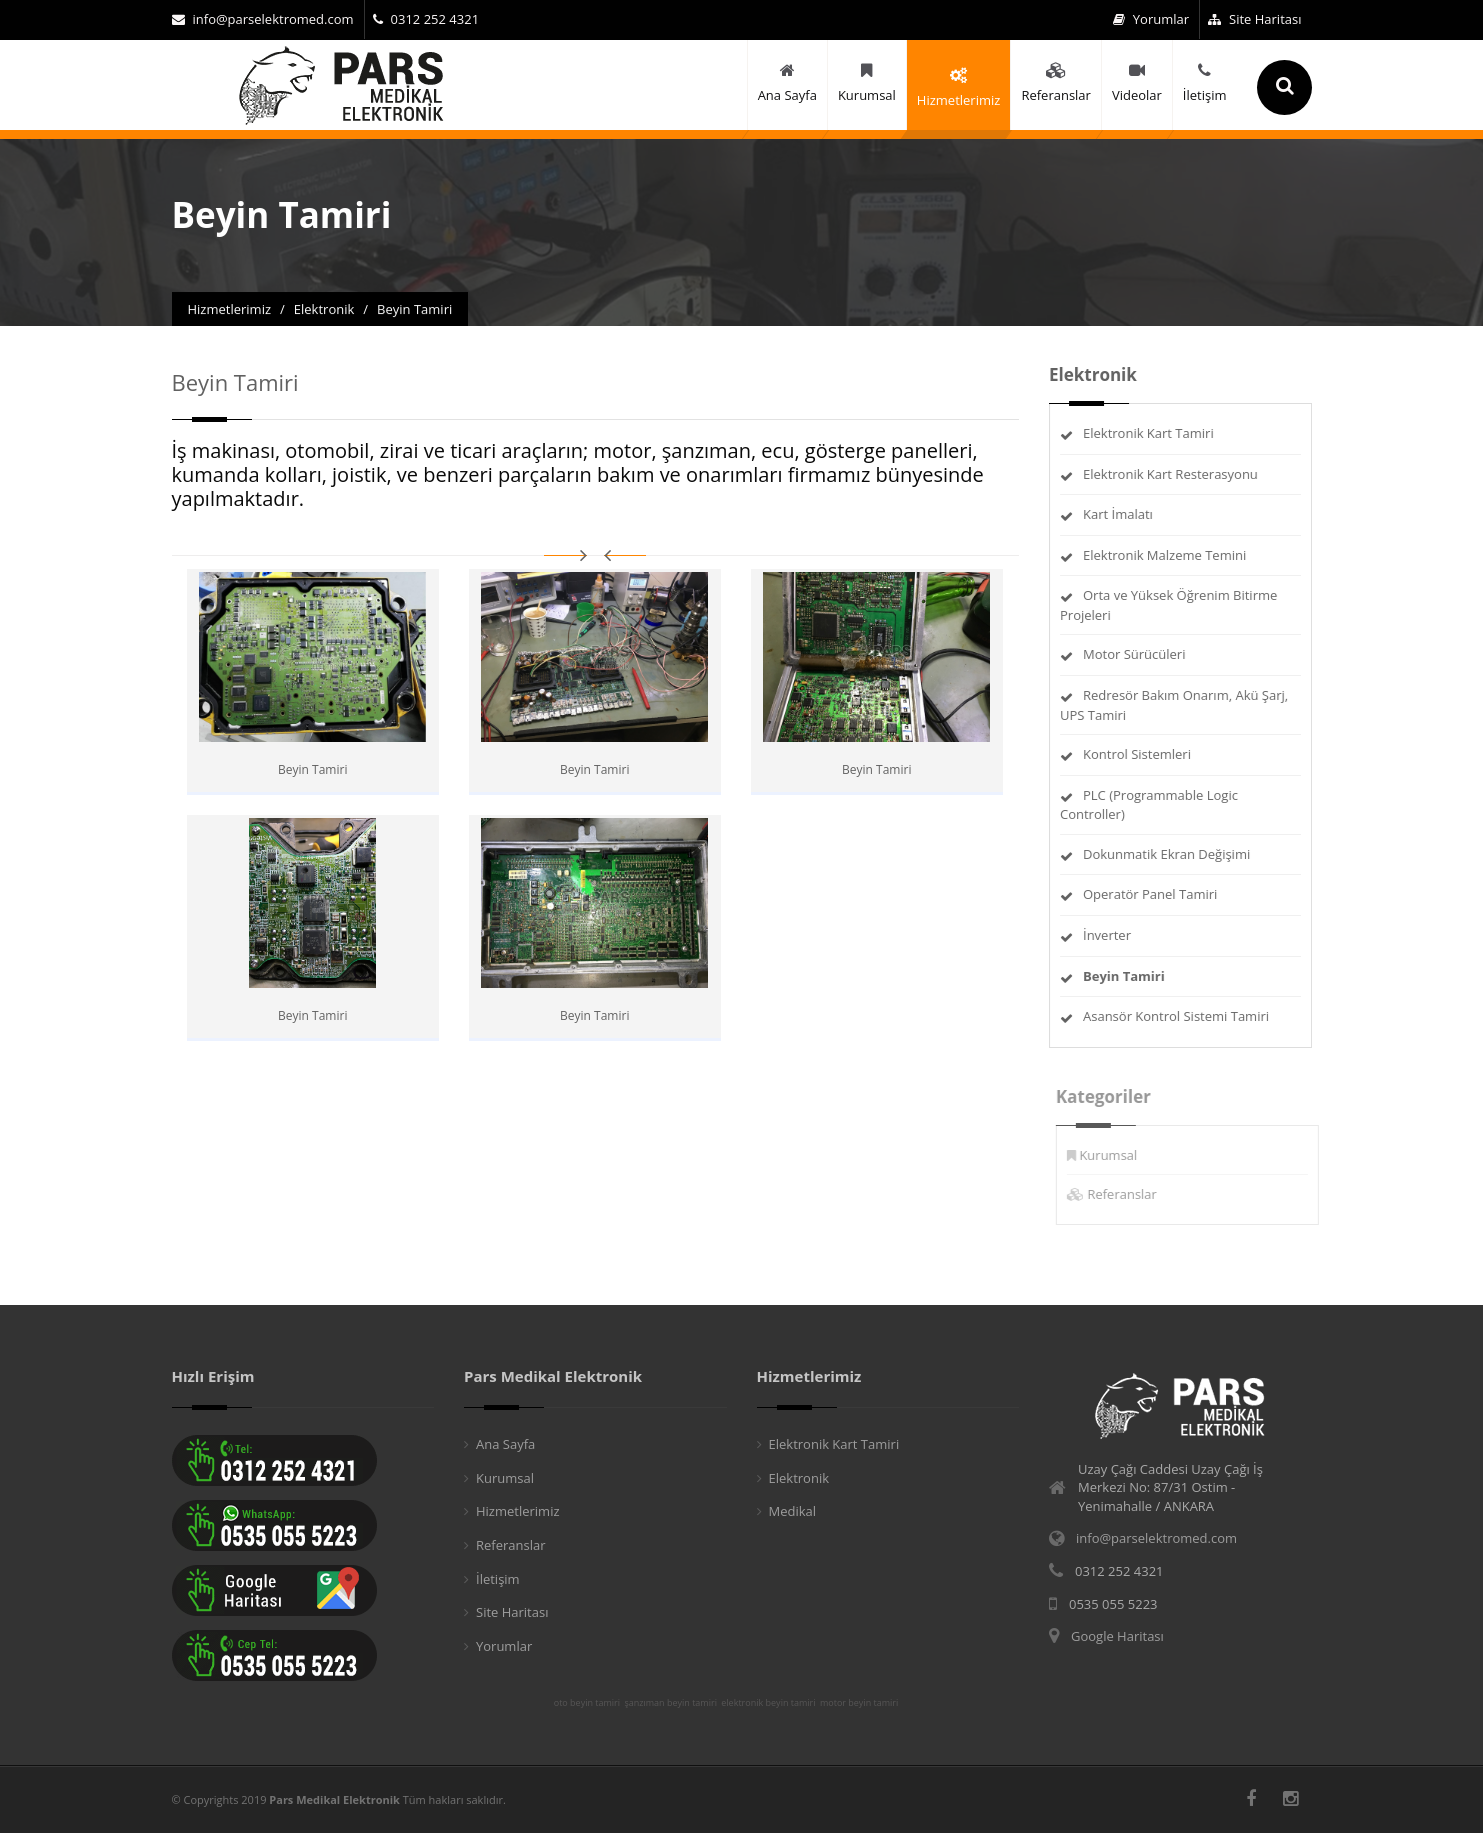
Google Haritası (1117, 1636)
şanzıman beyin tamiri (670, 1703)
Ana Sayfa (505, 1444)
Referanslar (1130, 1194)
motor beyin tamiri (859, 1703)
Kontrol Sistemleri (1138, 754)
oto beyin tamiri (587, 1703)
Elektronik (799, 1478)
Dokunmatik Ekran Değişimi (1167, 854)
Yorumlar (1151, 19)
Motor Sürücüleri (1135, 654)
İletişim (498, 1579)
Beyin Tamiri (312, 769)
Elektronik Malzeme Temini (1165, 555)
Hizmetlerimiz (518, 1511)
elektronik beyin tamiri (768, 1703)
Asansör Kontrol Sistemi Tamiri (1177, 1016)
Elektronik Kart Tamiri (1149, 433)
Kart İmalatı (1119, 514)
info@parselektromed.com (263, 19)
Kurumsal (1116, 1155)
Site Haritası (1254, 19)
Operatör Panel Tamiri (1151, 894)
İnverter (1108, 935)
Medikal (793, 1511)
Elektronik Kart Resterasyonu (1171, 474)
